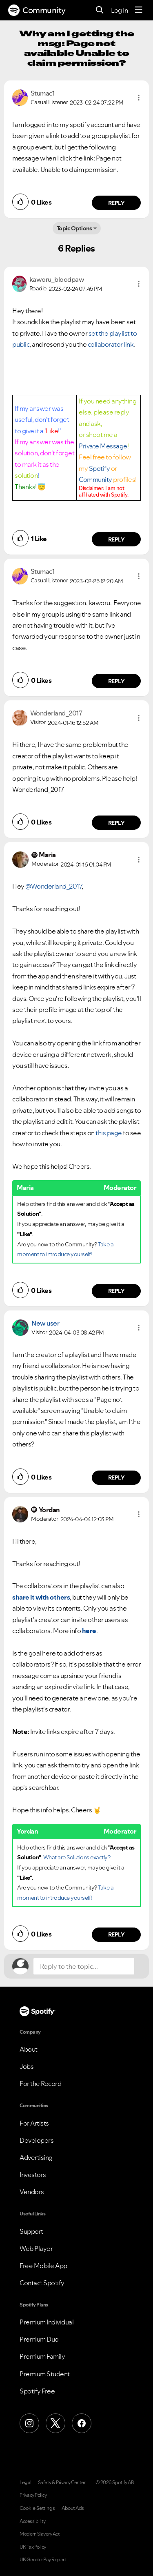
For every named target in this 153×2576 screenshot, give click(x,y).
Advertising (36, 2157)
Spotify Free (37, 2391)
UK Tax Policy (33, 2547)
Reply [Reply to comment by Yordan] (116, 1934)
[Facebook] (81, 2423)
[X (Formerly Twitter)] (55, 2423)
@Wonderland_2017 (53, 886)
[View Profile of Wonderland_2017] (56, 713)
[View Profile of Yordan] (49, 1509)
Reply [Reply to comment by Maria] (116, 1291)
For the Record (40, 2083)
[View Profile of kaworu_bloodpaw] (56, 279)
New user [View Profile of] (45, 1323)
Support (31, 2231)
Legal (25, 2482)
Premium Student (45, 2373)
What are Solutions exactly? (77, 1857)
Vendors (32, 2191)
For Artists (34, 2123)
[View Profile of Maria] (47, 854)
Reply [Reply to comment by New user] (116, 1477)
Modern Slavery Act (40, 2534)
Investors (33, 2174)
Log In (119, 10)
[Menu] (139, 10)
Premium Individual (46, 2322)
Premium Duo (39, 2339)
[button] (139, 97)
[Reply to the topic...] (83, 1966)
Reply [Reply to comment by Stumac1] (116, 203)
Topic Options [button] (74, 228)
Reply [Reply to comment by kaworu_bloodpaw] (116, 539)
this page (108, 1132)
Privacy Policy (33, 2495)
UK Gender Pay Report (43, 2559)
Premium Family (42, 2356)
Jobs (26, 2066)
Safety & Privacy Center (62, 2482)
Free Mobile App (43, 2265)
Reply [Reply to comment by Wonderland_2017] (116, 823)
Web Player (36, 2248)
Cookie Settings (37, 2508)
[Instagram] (29, 2423)
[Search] (99, 10)
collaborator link (111, 344)
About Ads (73, 2508)
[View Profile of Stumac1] (43, 93)
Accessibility (33, 2521)
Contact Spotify (42, 2282)
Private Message (103, 445)
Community (37, 10)
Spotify (99, 468)
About (29, 2049)
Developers (36, 2140)
